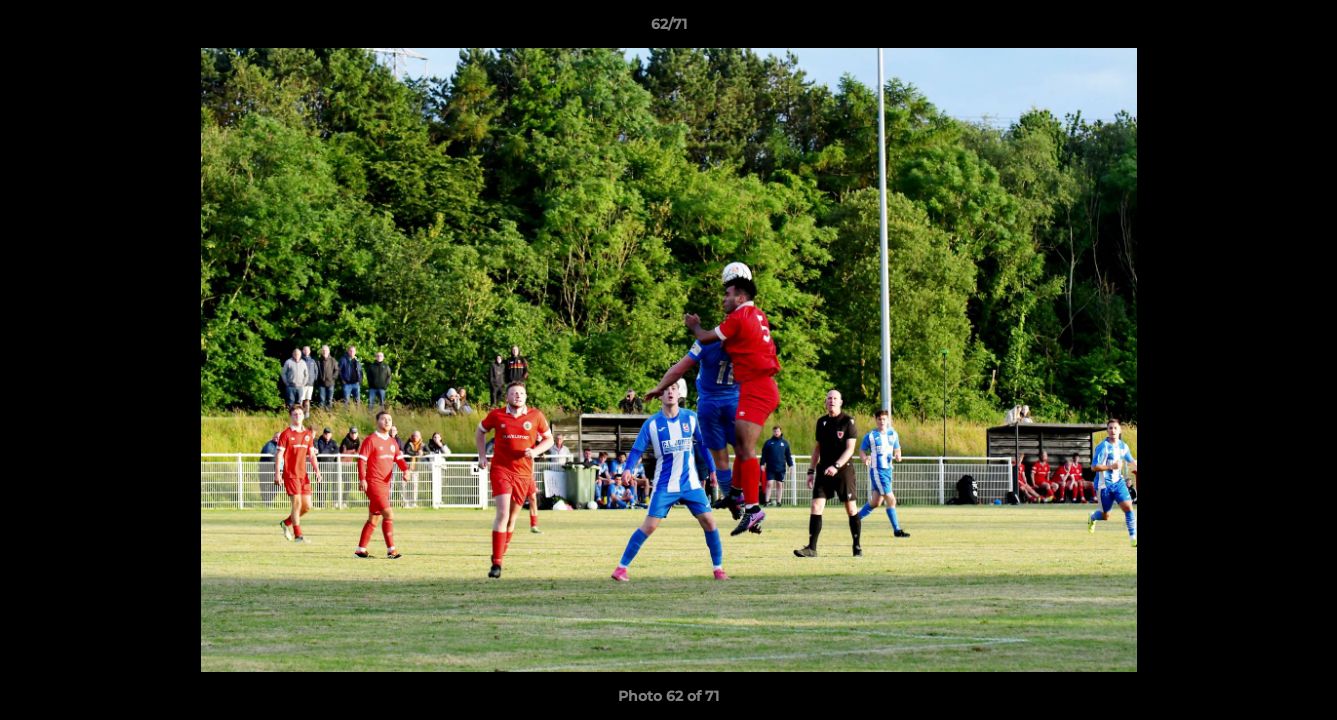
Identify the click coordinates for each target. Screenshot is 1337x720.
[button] (1301, 29)
